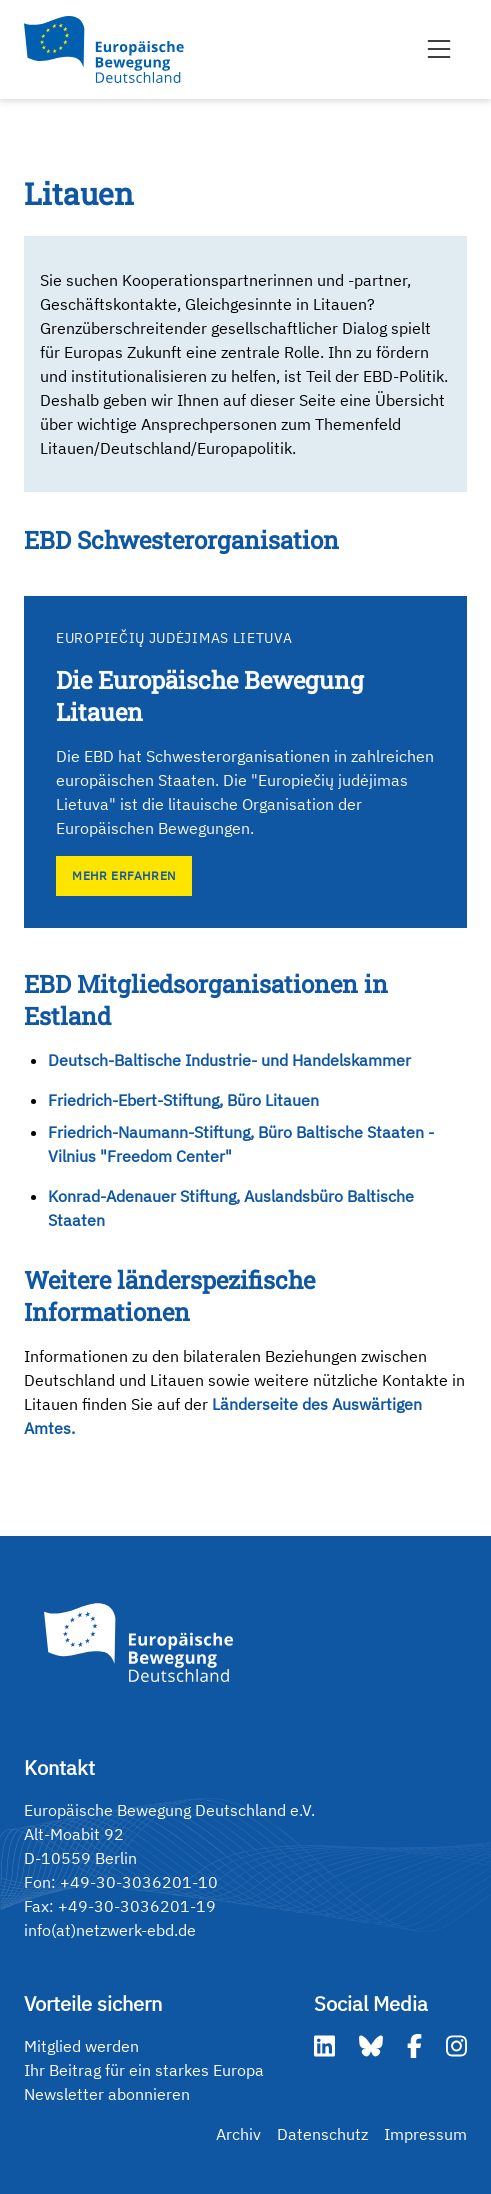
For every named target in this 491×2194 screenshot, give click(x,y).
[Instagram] (456, 2046)
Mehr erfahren (124, 875)
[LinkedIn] (324, 2046)
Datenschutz (322, 2134)
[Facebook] (414, 2046)
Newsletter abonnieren (107, 2094)
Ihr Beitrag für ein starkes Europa (144, 2070)
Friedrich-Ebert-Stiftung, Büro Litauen (183, 1100)
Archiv (238, 2134)
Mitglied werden (81, 2046)
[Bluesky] (371, 2046)
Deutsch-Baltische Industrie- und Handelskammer (229, 1060)
